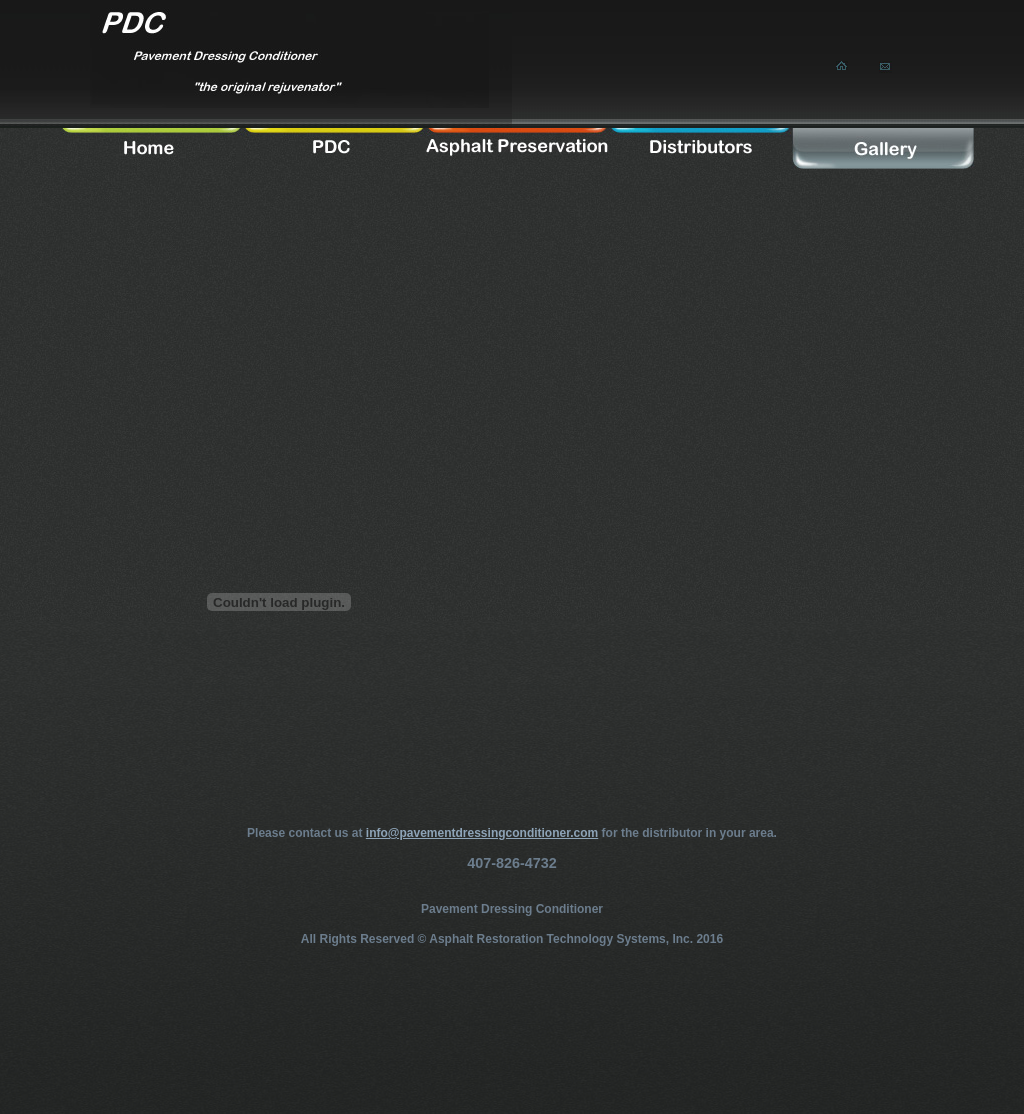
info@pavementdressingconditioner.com (482, 833)
